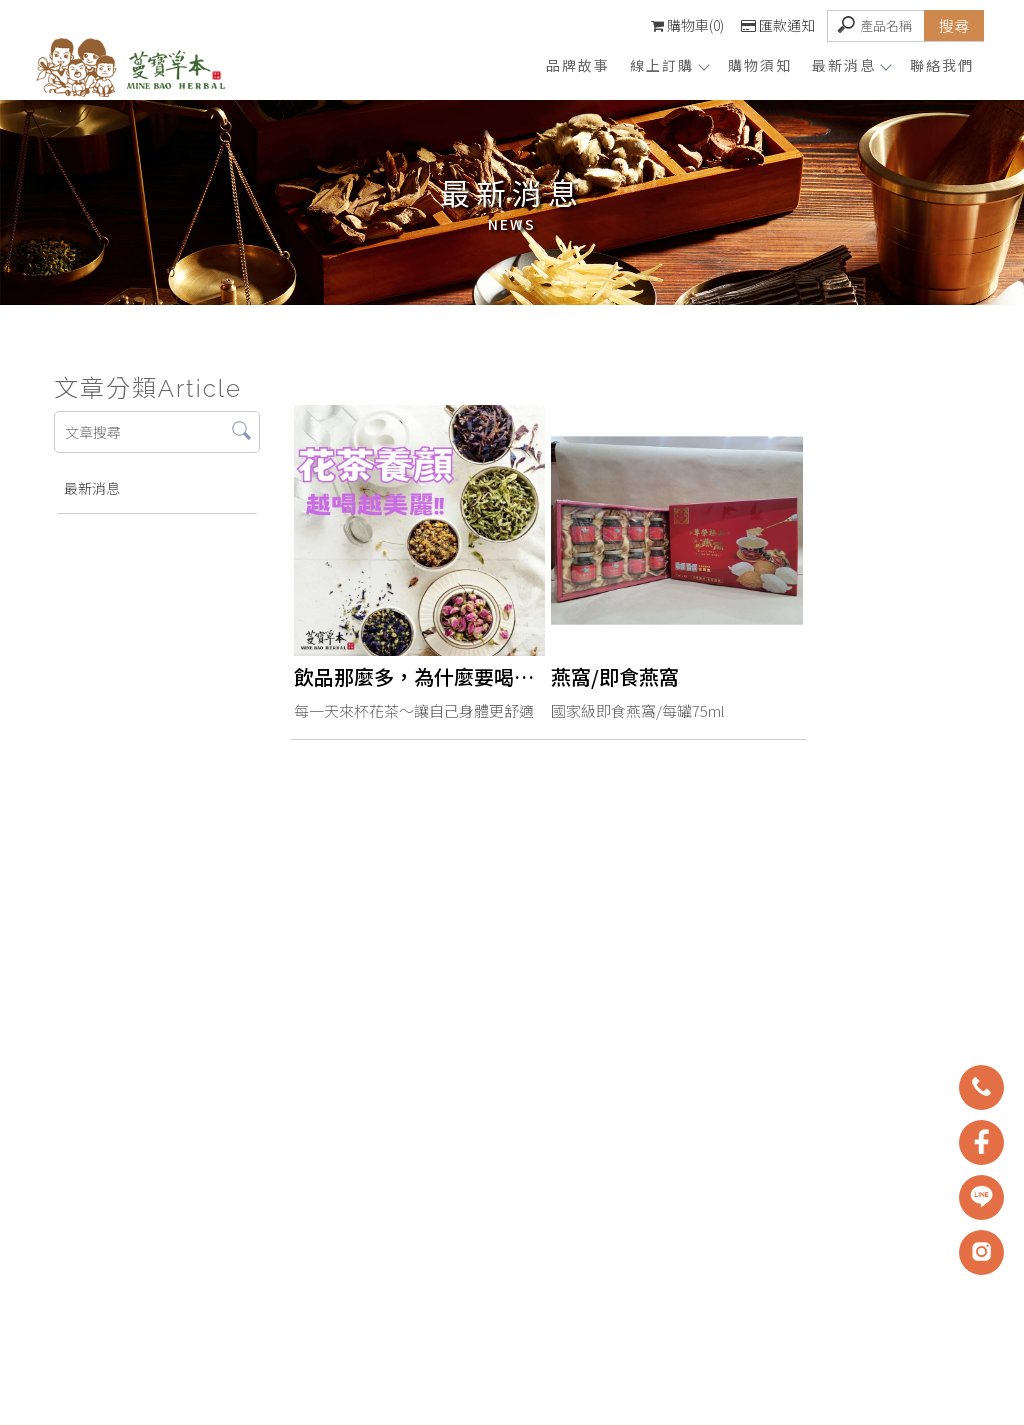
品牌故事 (578, 65)
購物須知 (760, 65)
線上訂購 (669, 65)
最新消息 (851, 65)
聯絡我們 (942, 65)
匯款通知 (778, 25)
